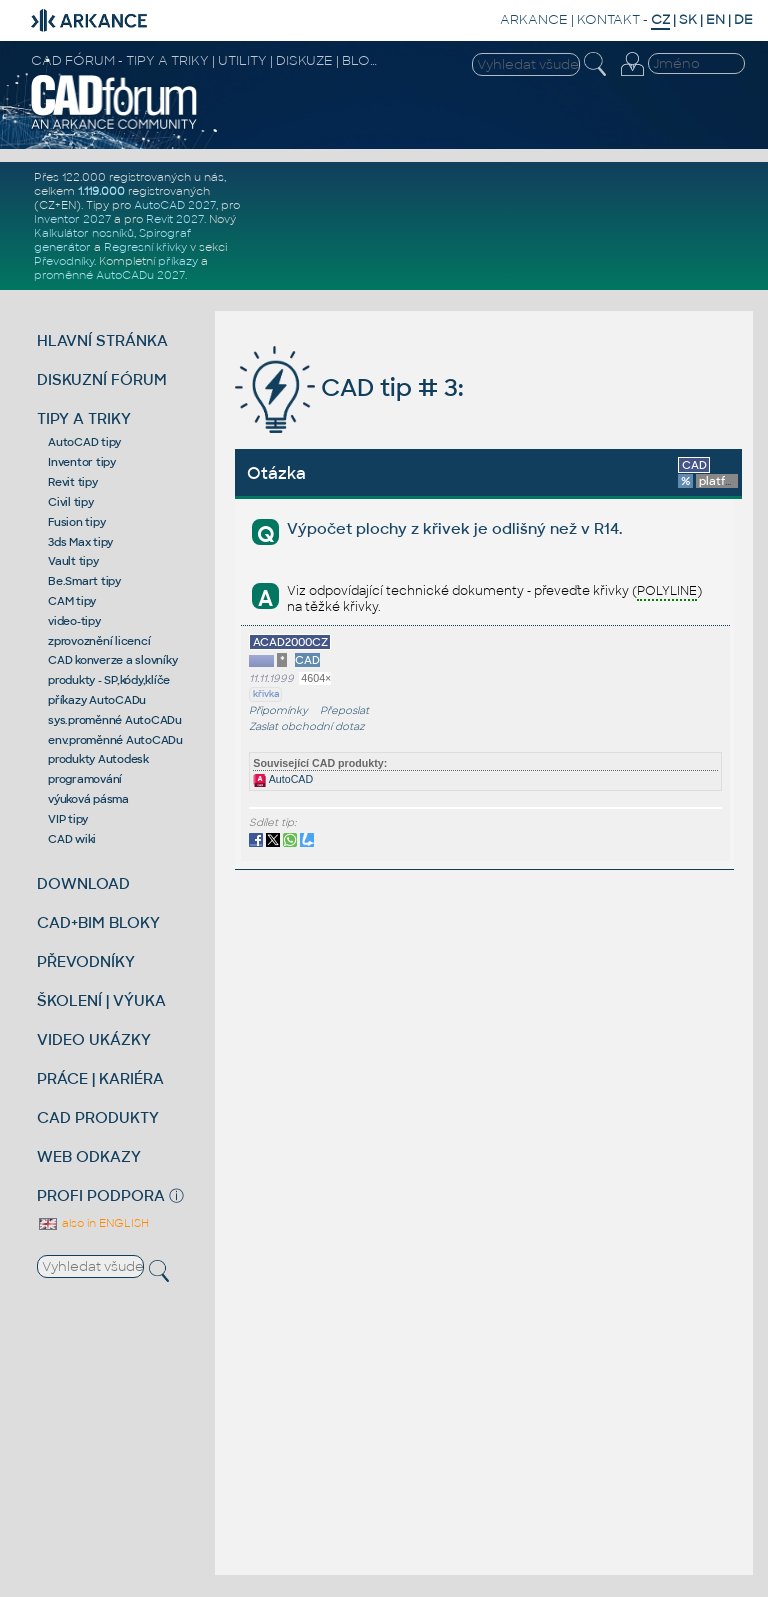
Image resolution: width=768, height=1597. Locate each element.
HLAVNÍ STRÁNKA (102, 340)
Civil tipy (71, 502)
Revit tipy (73, 482)
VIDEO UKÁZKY (94, 1039)
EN (715, 19)
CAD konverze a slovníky (112, 660)
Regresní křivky (145, 247)
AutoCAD (283, 779)
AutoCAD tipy (84, 442)
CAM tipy (72, 601)
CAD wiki (72, 839)
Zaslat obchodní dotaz (307, 726)
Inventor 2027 (72, 219)
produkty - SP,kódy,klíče (109, 680)
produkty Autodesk (98, 759)
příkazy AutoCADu (97, 700)
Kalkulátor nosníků (84, 233)
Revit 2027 (175, 219)
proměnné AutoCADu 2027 (109, 275)
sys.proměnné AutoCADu (115, 720)
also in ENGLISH (93, 1223)
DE (743, 19)
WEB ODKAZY (89, 1156)
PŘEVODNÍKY (86, 961)
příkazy (178, 261)
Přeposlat (344, 710)
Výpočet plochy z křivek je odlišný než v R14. (454, 528)
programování (85, 779)
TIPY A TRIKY (84, 418)
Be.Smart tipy (84, 581)
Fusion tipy (76, 522)
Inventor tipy (82, 462)
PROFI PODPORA (101, 1195)
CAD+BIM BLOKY (98, 922)
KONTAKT (608, 19)
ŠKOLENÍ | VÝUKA (101, 1000)
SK (688, 19)
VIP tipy (68, 819)
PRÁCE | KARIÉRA (100, 1078)
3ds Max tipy (80, 542)
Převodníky (64, 261)
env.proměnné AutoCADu (115, 740)
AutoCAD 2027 (175, 205)
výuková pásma (88, 799)
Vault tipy (73, 561)
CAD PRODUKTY (98, 1117)
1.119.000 (101, 191)
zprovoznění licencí (99, 641)
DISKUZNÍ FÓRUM (102, 379)
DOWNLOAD (83, 883)
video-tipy (74, 621)
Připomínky (278, 710)
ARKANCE (534, 19)
